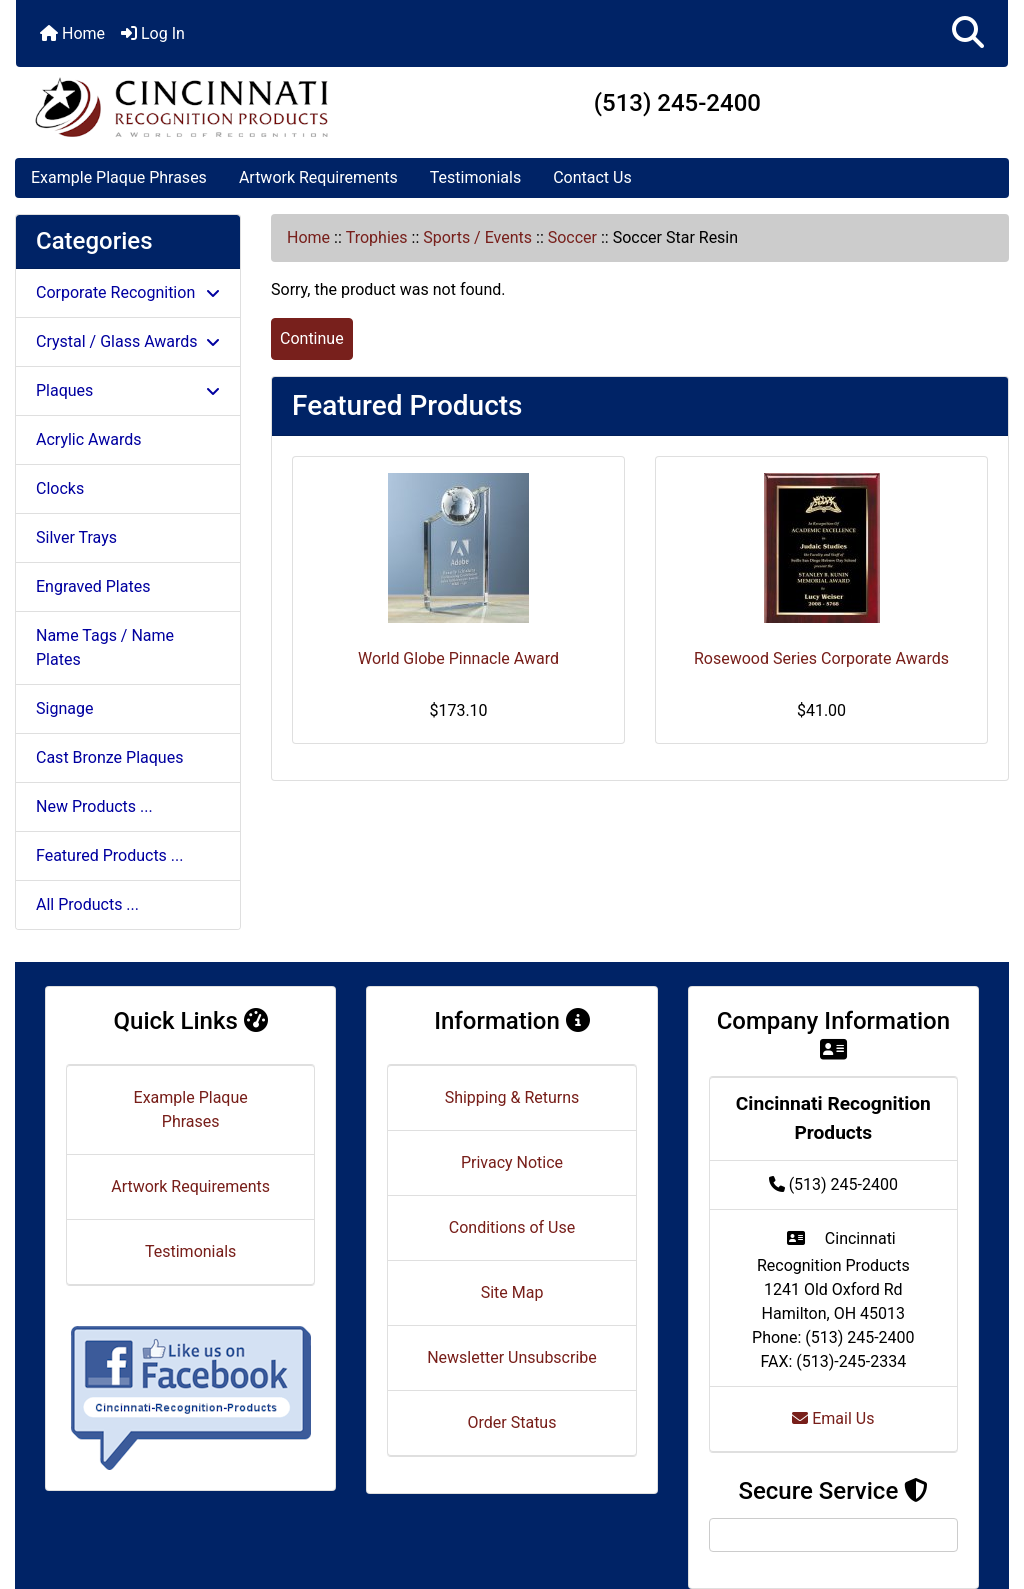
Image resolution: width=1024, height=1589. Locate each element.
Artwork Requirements (318, 177)
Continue (312, 338)
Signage (64, 708)
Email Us (833, 1418)
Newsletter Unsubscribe (512, 1357)
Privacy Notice (512, 1162)
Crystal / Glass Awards (128, 341)
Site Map (512, 1292)
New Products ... (94, 806)
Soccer (572, 237)
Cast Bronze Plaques (109, 757)
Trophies (377, 237)
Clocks (60, 488)
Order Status (512, 1422)
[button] (968, 33)
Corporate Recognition (128, 292)
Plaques (128, 390)
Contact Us (592, 177)
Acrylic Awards (89, 439)
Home (72, 33)
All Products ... (87, 904)
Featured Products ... (110, 855)
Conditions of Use (512, 1227)
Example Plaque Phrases (119, 177)
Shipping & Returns (512, 1097)
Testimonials (475, 177)
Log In (153, 33)
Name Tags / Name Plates (105, 647)
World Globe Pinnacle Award (458, 658)
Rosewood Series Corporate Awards (821, 658)
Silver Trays (76, 537)
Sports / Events (477, 237)
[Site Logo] (181, 107)
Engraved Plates (93, 586)
